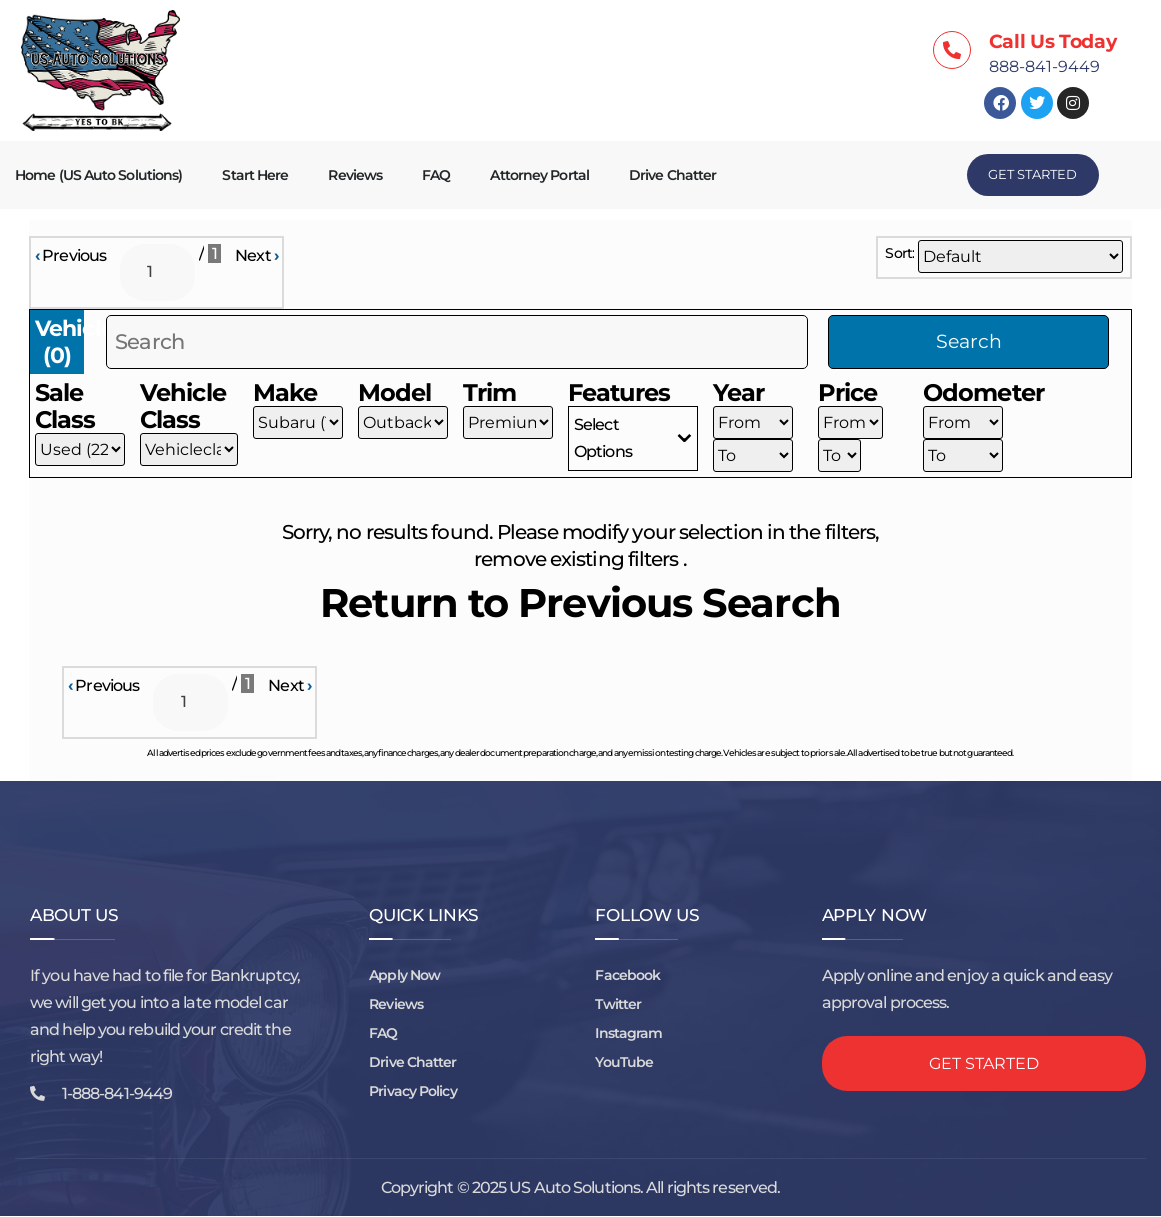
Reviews (355, 175)
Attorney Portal (539, 175)
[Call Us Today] (952, 50)
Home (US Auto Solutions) (98, 175)
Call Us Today (1053, 41)
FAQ (436, 175)
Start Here (255, 175)
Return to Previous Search (580, 603)
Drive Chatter (672, 175)
